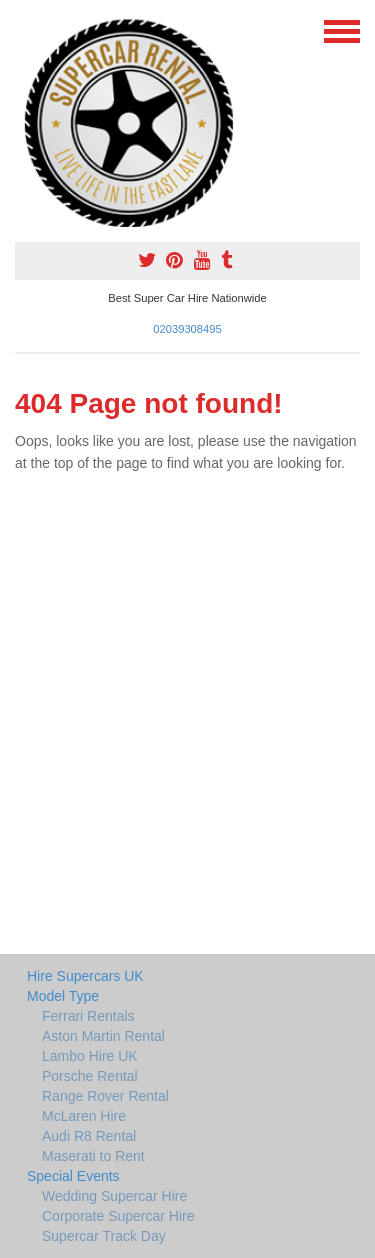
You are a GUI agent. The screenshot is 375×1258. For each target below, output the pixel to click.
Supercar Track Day (104, 1236)
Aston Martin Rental (103, 1036)
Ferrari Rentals (88, 1016)
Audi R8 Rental (89, 1136)
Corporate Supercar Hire (118, 1216)
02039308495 (187, 329)
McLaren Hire (84, 1116)
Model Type (63, 996)
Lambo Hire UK (90, 1056)
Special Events (73, 1176)
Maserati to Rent (93, 1156)
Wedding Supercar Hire (114, 1196)
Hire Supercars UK (85, 976)
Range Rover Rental (105, 1096)
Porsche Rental (90, 1076)
